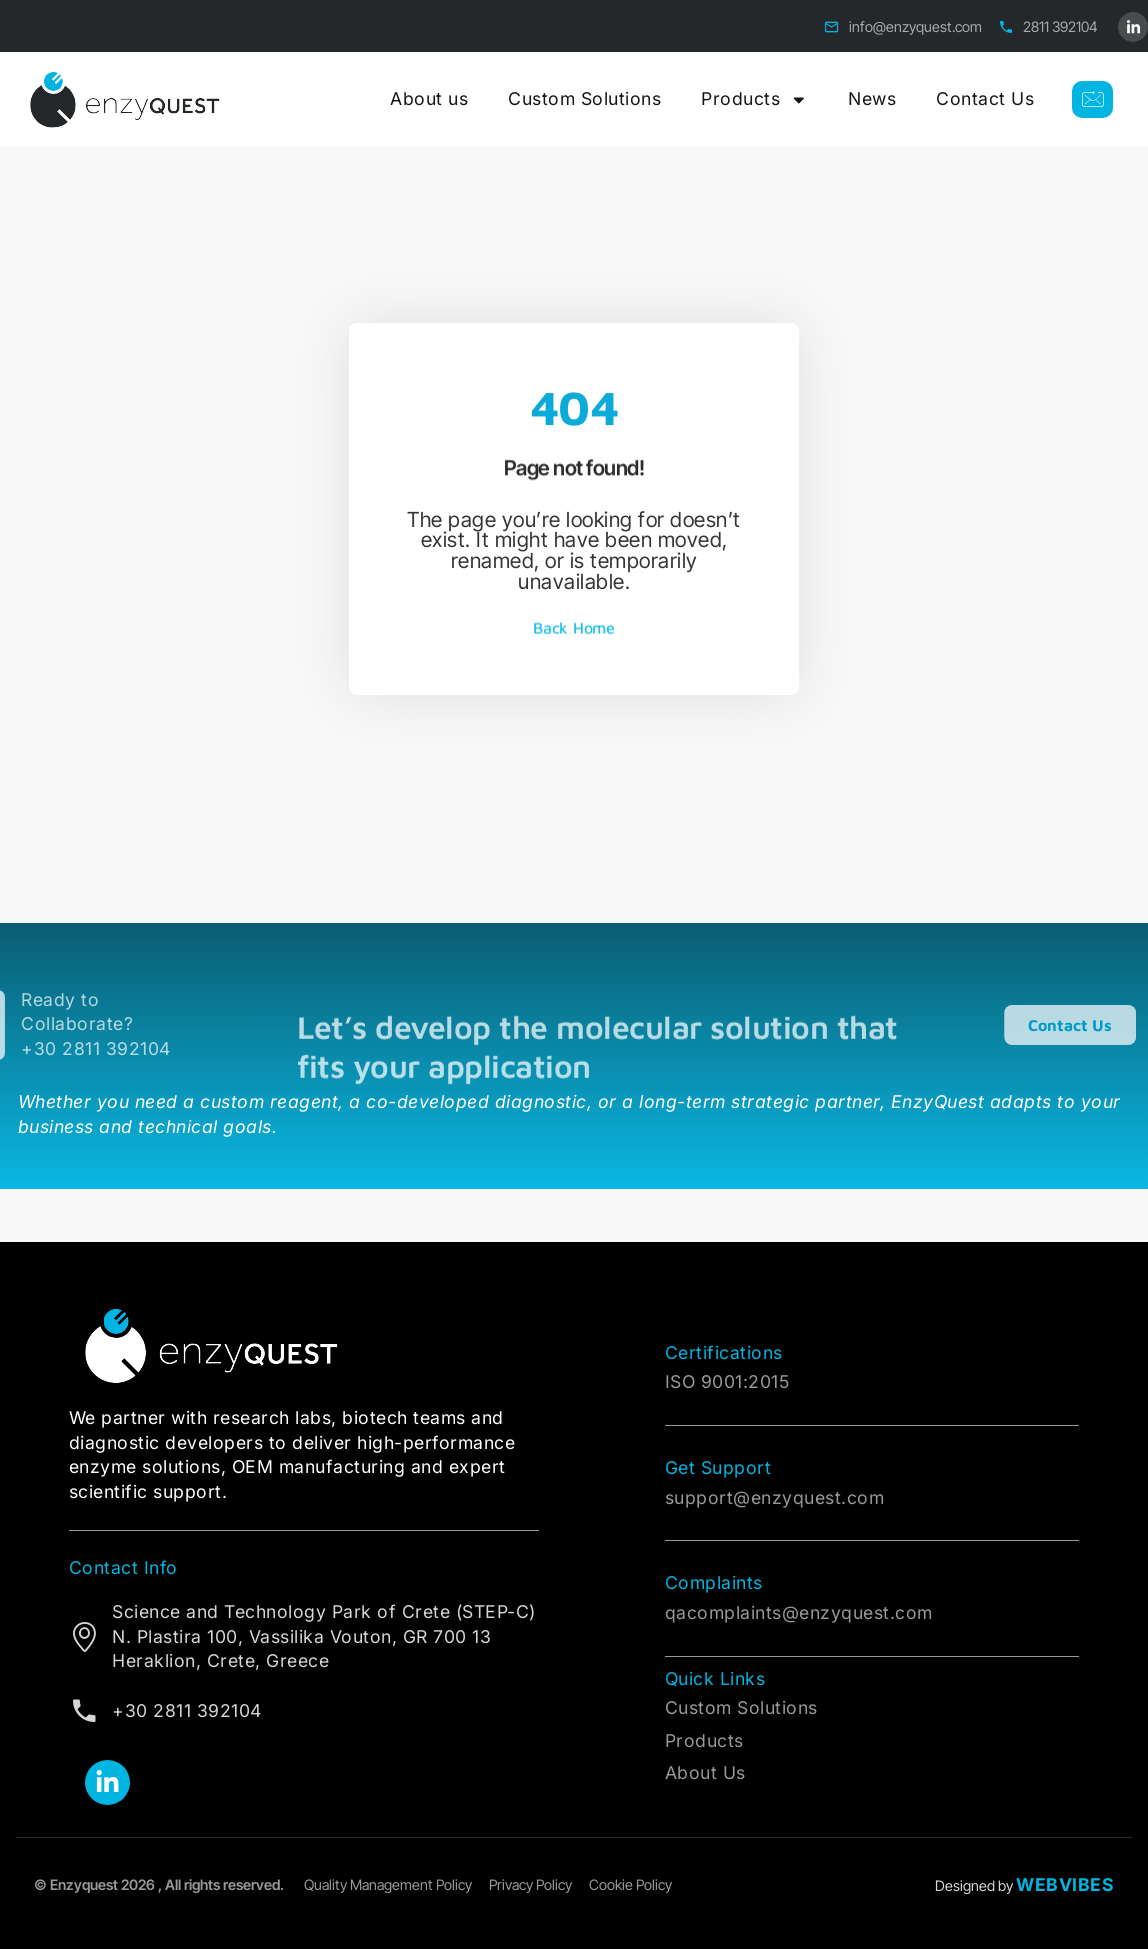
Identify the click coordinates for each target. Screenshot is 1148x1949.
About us (429, 98)
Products (754, 100)
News (872, 98)
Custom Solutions (584, 98)
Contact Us (985, 98)
